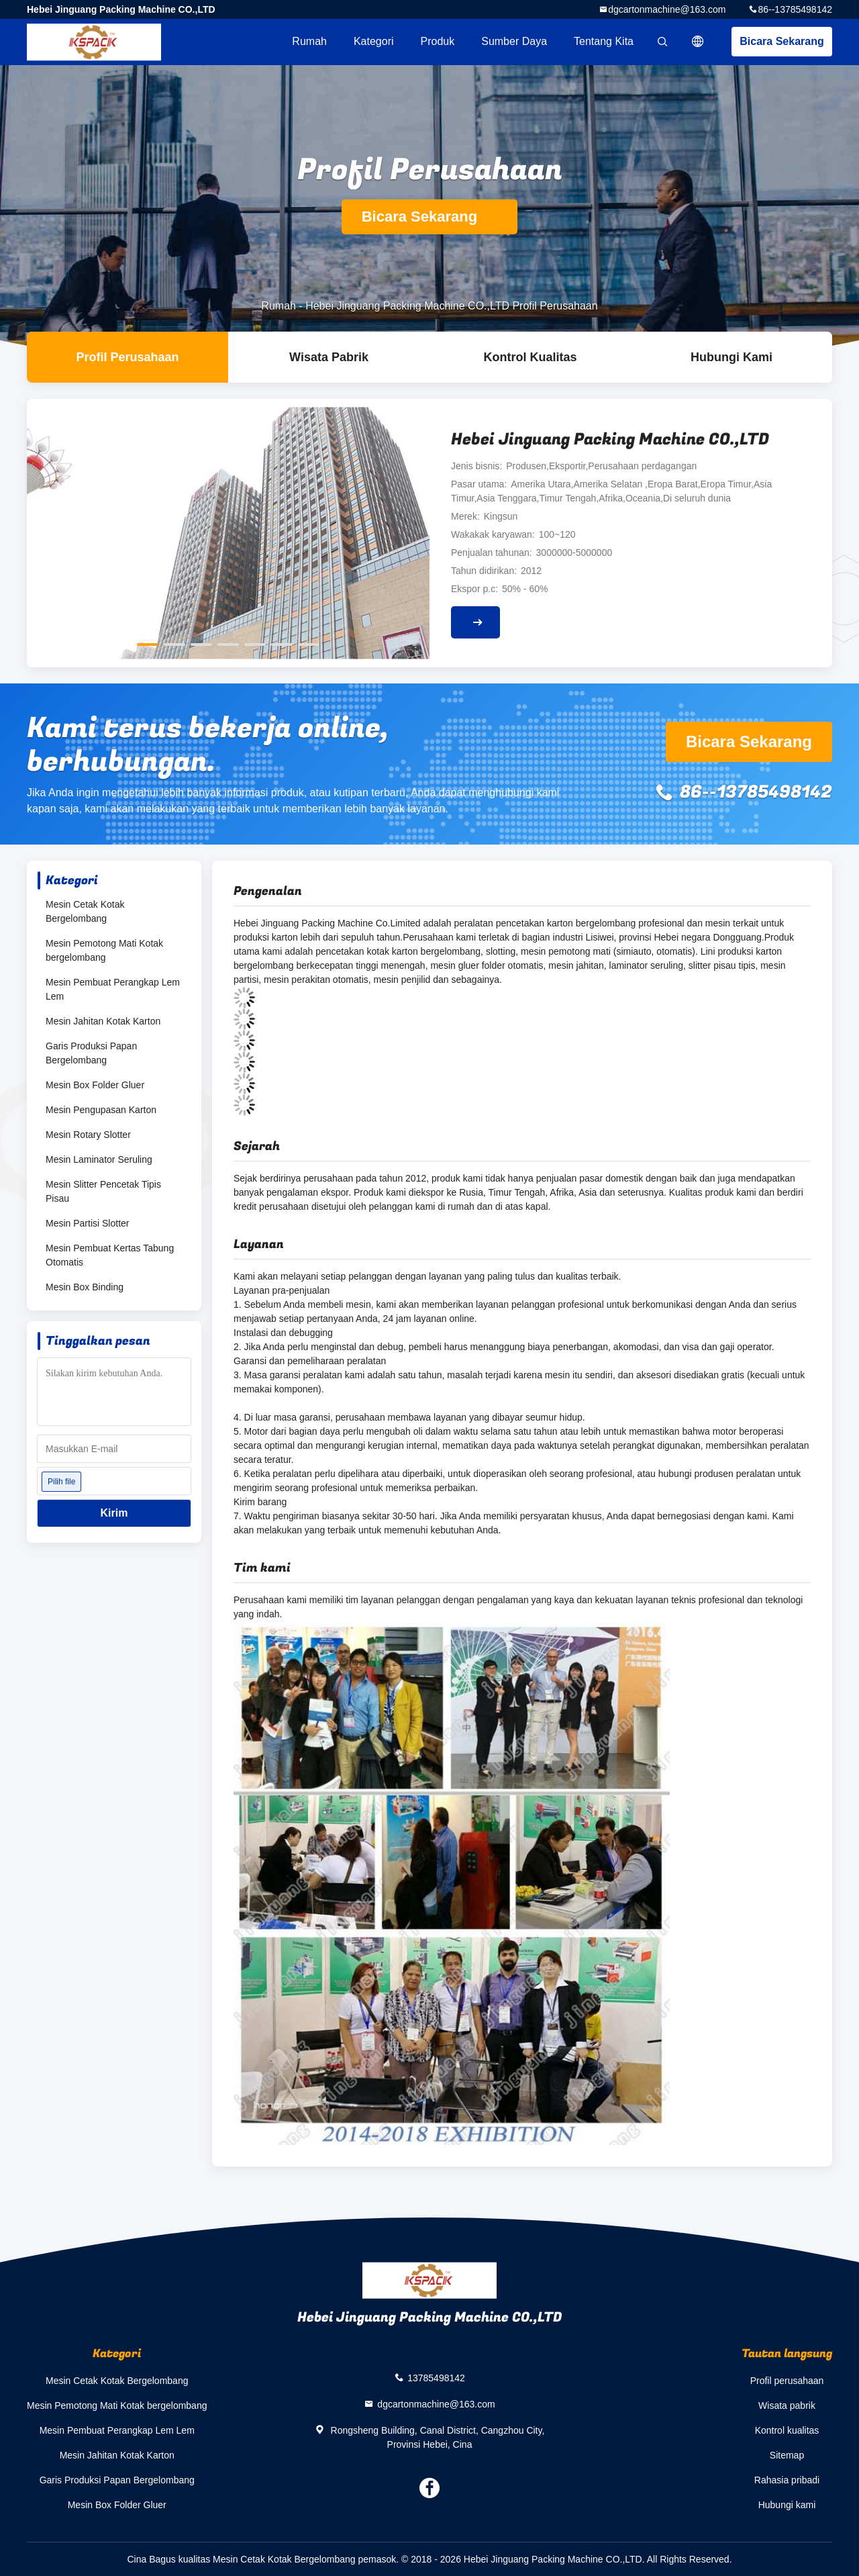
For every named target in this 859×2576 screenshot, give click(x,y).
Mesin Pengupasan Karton (101, 1109)
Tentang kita (604, 41)
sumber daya (514, 41)
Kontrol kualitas (529, 357)
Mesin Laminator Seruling (99, 1159)
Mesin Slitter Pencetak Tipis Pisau (103, 1191)
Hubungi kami (731, 357)
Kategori (374, 41)
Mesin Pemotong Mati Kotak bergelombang (104, 950)
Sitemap (787, 2455)
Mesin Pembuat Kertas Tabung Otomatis (110, 1255)
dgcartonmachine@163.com (666, 9)
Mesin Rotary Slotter (88, 1134)
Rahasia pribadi (786, 2480)
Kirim (114, 1513)
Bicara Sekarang (781, 41)
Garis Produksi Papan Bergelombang (91, 1053)
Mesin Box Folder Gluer (95, 1085)
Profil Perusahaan (127, 357)
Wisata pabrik (328, 357)
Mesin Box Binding (84, 1287)
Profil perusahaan (787, 2380)
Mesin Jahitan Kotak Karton (103, 1021)
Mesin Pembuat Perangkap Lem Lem (113, 989)
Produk (438, 41)
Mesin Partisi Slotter (87, 1223)
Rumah (309, 41)
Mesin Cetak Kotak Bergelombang (85, 911)
